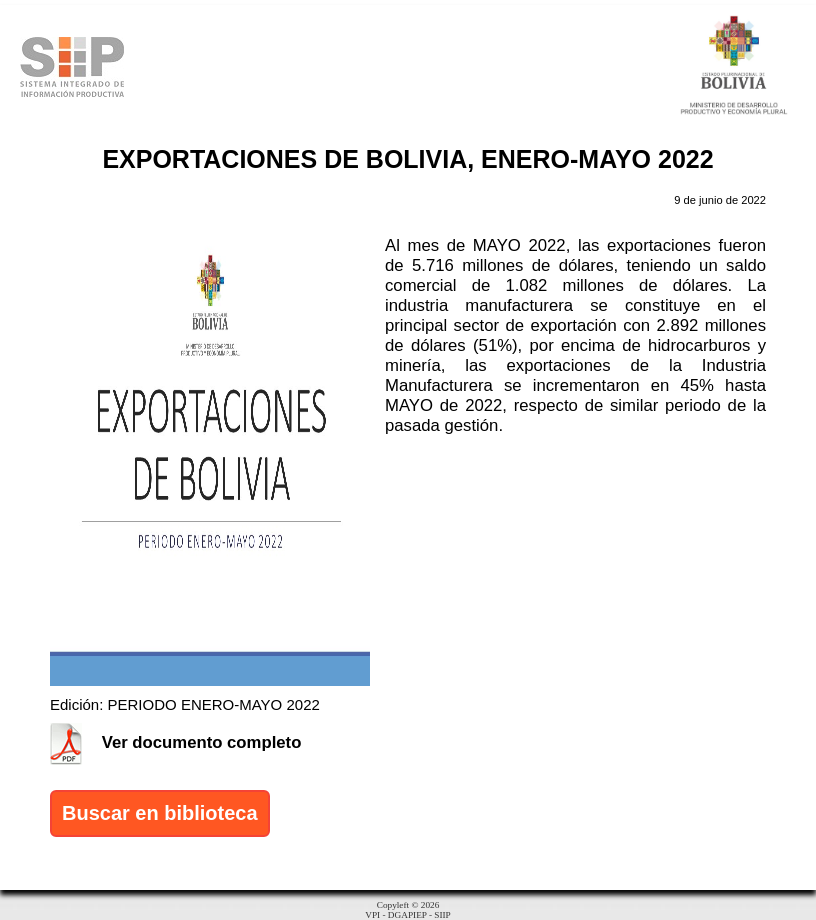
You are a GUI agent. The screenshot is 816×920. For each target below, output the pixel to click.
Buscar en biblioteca (160, 813)
